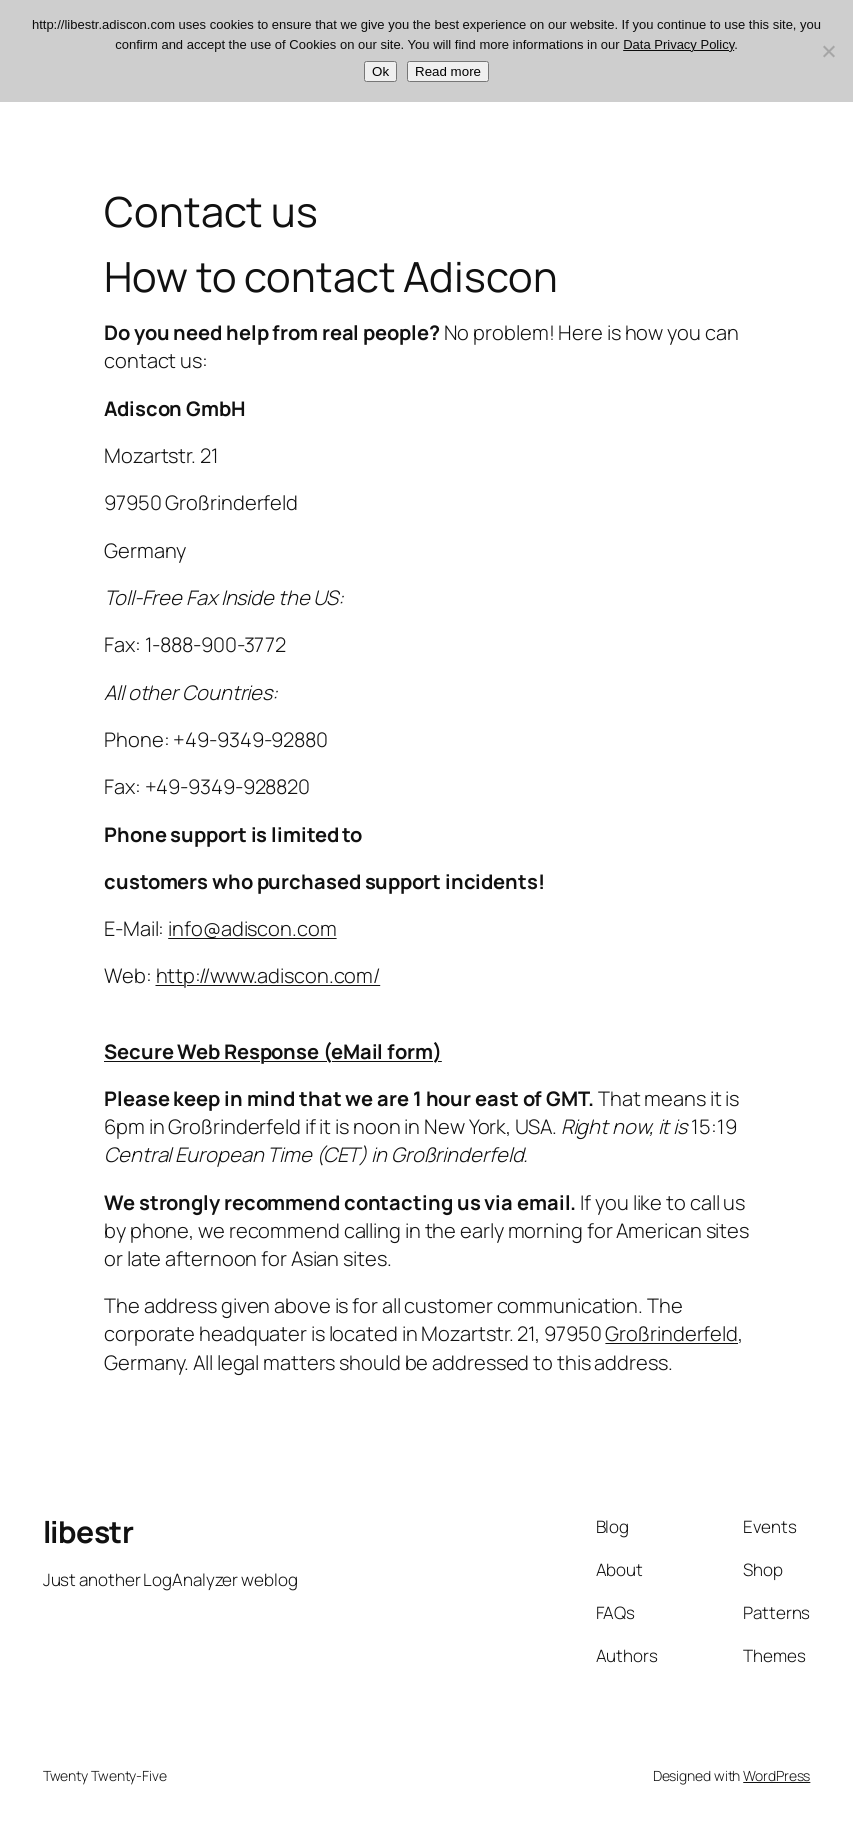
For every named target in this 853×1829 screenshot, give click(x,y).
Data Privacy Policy (678, 44)
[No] (828, 51)
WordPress (776, 1775)
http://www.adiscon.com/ (268, 975)
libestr (88, 1531)
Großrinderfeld (671, 1333)
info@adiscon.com (252, 928)
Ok (380, 71)
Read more (448, 71)
